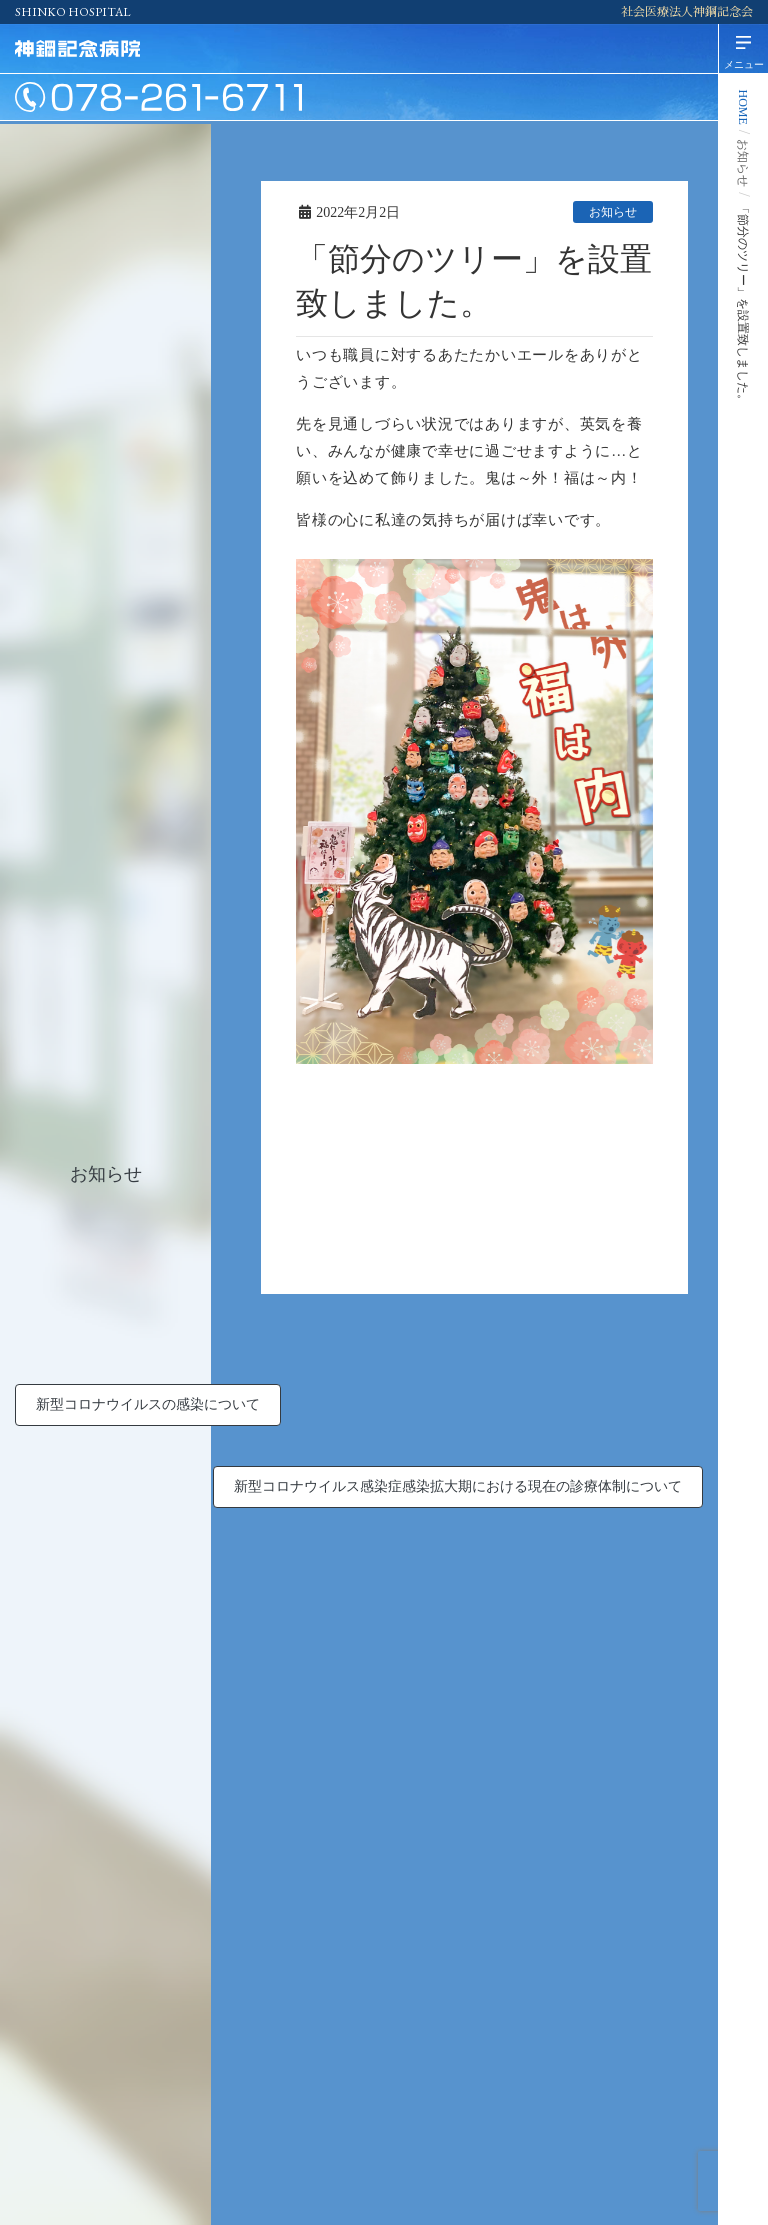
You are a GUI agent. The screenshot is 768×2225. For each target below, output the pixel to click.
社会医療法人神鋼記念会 (687, 12)
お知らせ (613, 212)
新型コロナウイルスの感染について (148, 1404)
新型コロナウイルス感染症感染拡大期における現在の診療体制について (458, 1486)
